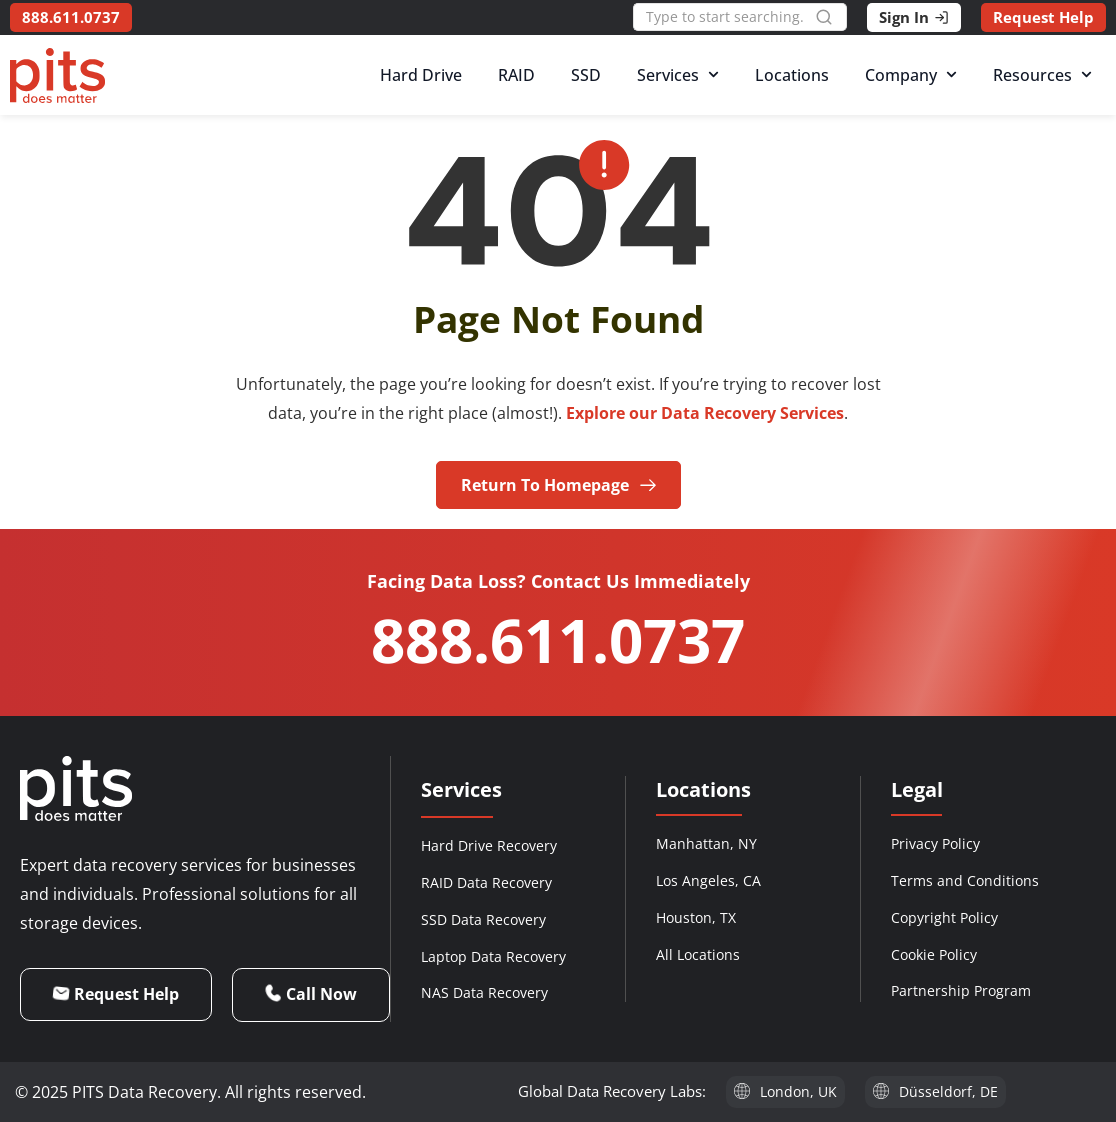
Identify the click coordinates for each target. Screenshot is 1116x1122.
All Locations (698, 954)
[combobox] (724, 17)
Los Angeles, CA (708, 880)
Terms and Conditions (965, 880)
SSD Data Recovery (483, 919)
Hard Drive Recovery (489, 845)
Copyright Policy (944, 917)
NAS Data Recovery (484, 992)
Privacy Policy (935, 843)
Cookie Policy (934, 954)
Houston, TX (696, 917)
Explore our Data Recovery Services (705, 413)
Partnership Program (961, 990)
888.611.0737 (558, 640)
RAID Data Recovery (486, 882)
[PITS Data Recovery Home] (57, 75)
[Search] (831, 17)
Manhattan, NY (706, 843)
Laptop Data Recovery (493, 956)
